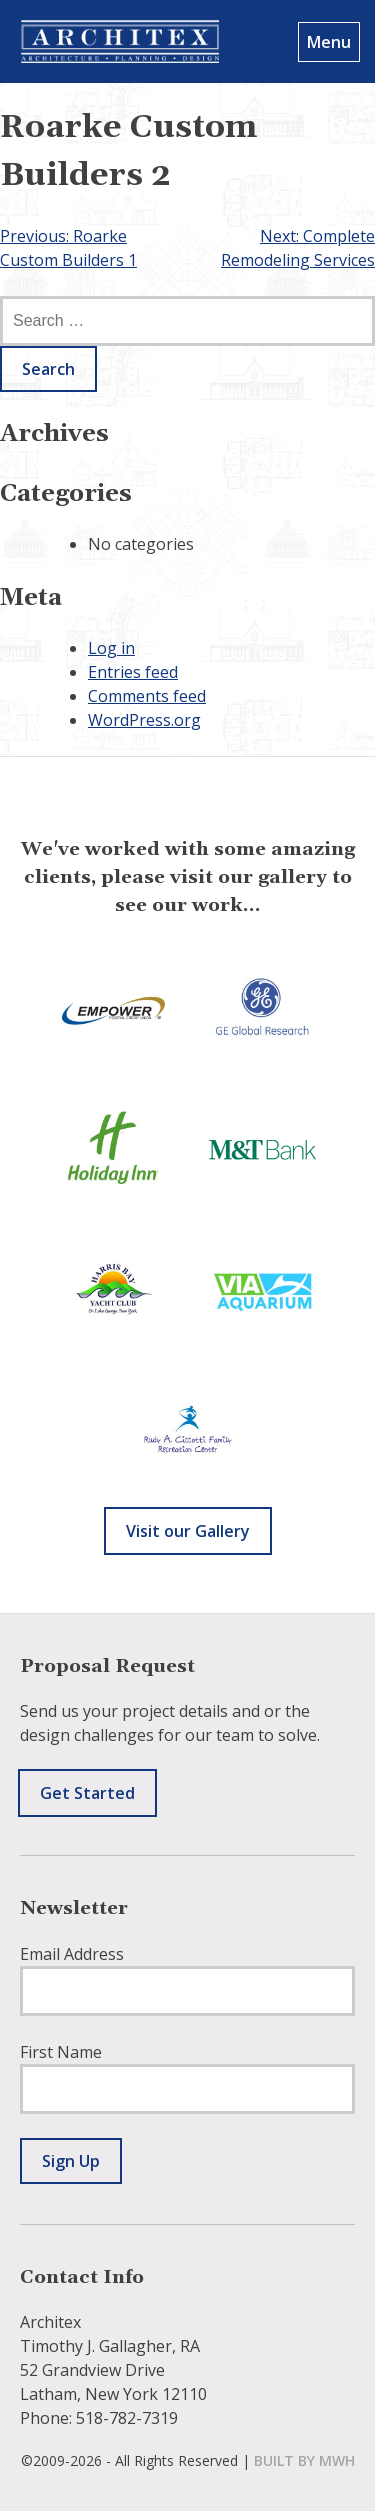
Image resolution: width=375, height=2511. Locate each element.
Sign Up (71, 2161)
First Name (61, 2052)
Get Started (87, 1793)
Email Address (72, 1954)
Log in (111, 648)
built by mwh (304, 2460)
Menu (329, 42)
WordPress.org (144, 720)
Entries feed (133, 672)
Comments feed (147, 696)
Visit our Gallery (188, 1531)
